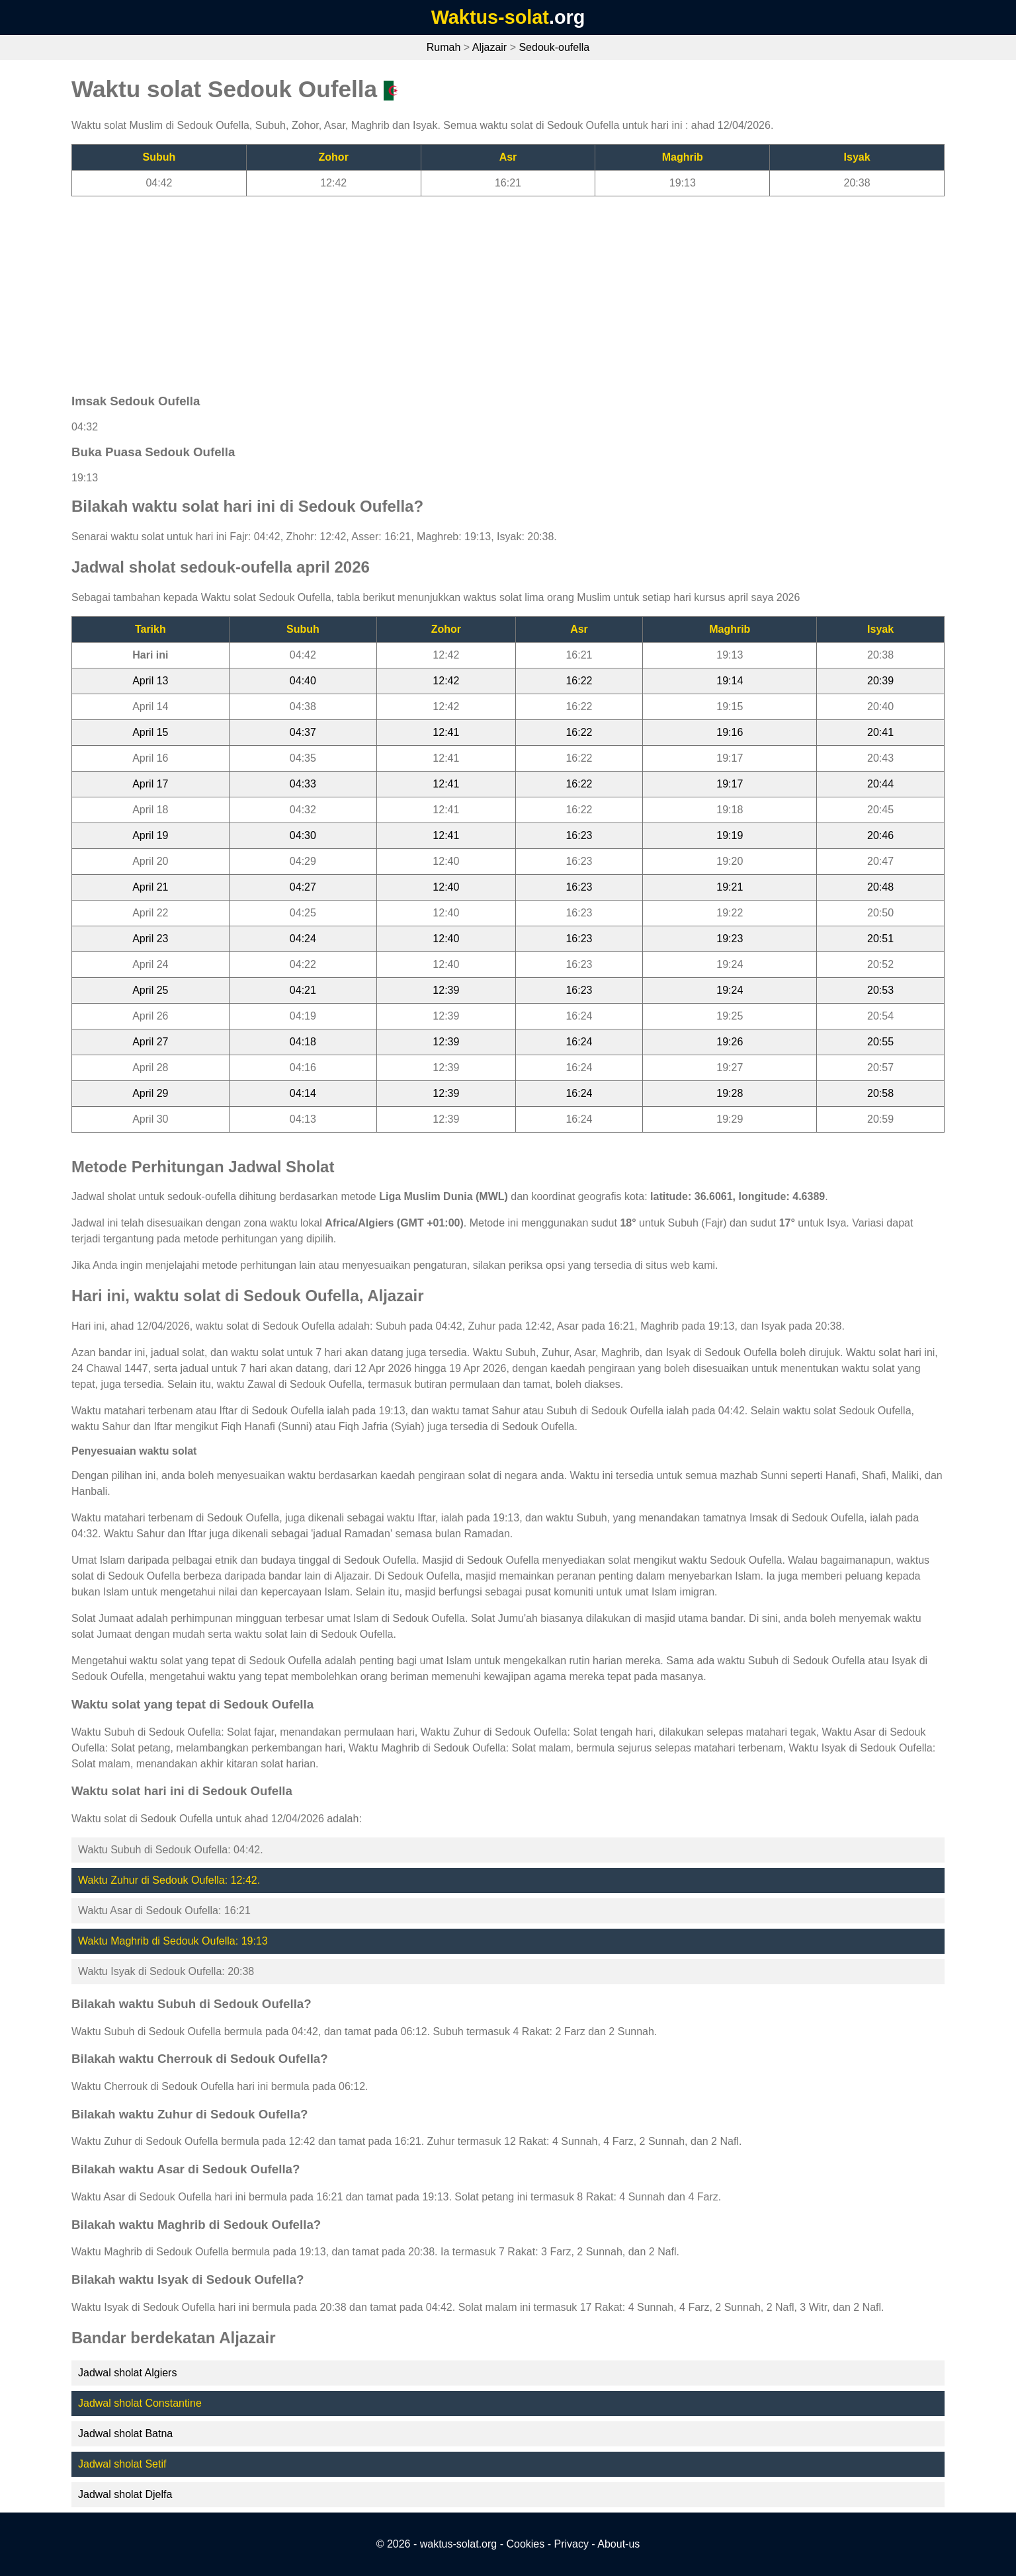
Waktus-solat (490, 17)
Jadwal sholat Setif (122, 2464)
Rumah (444, 47)
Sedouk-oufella (554, 47)
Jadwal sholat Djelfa (125, 2494)
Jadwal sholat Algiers (127, 2372)
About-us (618, 2544)
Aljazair (489, 47)
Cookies (525, 2544)
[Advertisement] (468, 289)
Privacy (571, 2544)
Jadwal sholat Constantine (140, 2403)
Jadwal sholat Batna (125, 2433)
